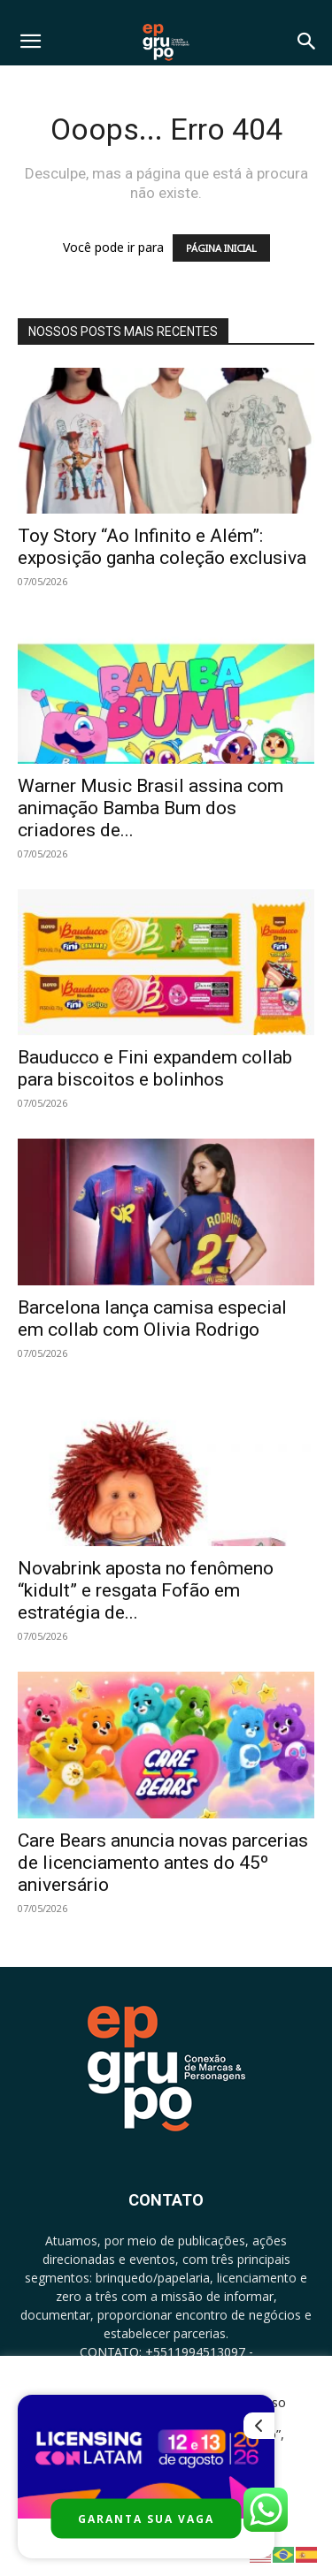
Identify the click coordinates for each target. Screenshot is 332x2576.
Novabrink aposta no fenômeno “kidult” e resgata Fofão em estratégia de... (146, 1590)
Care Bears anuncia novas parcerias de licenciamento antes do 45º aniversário (163, 1862)
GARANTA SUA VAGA (146, 2518)
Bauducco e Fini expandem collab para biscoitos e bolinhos (155, 1068)
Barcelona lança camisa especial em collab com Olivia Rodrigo (152, 1318)
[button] (30, 41)
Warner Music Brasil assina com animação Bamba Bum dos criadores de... (150, 808)
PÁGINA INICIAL (221, 248)
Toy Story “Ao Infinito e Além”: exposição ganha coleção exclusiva (162, 546)
